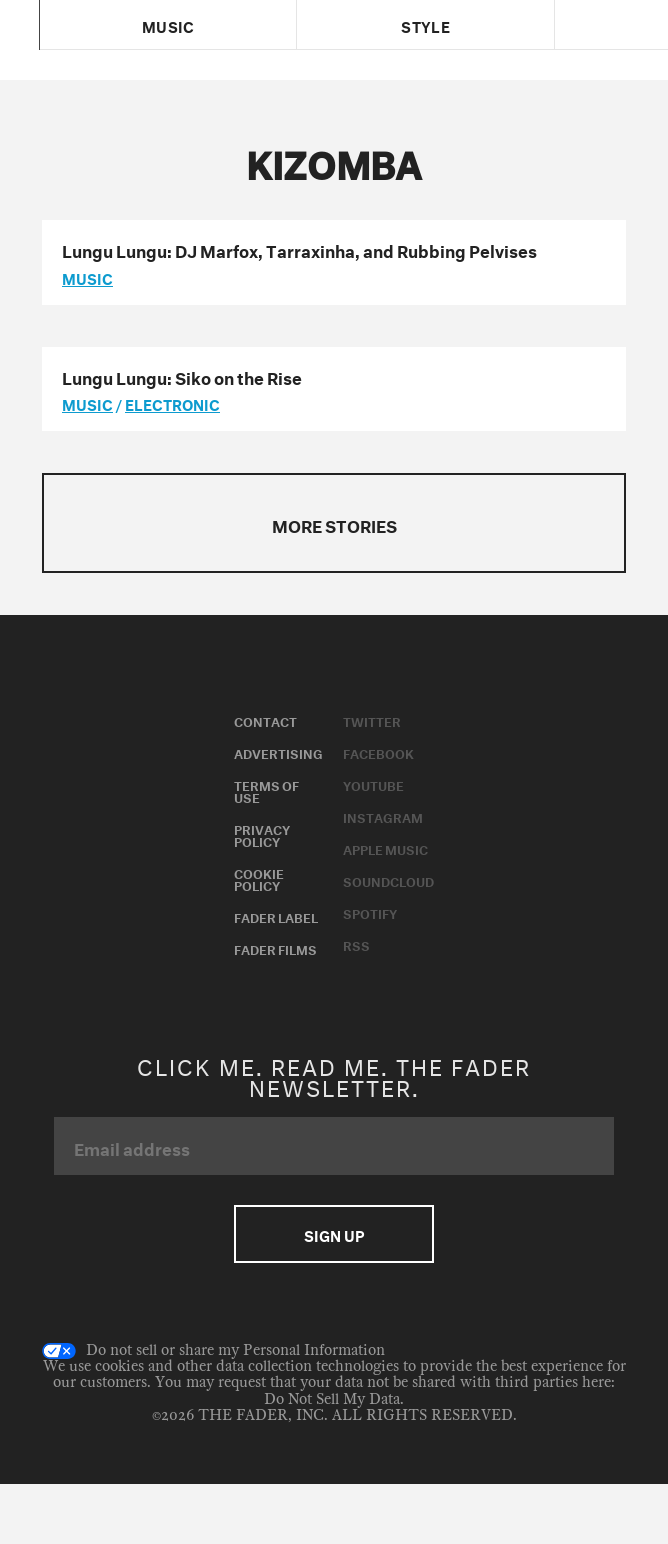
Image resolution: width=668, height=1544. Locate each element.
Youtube (373, 784)
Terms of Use (266, 790)
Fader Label (276, 916)
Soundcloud (388, 880)
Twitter (372, 720)
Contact (265, 720)
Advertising (278, 752)
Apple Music (385, 848)
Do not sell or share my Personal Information (213, 1351)
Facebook (378, 752)
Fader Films (275, 948)
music (87, 277)
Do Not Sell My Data (332, 1399)
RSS (356, 944)
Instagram (383, 816)
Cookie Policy (259, 878)
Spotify (370, 912)
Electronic (172, 403)
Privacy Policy (262, 834)
